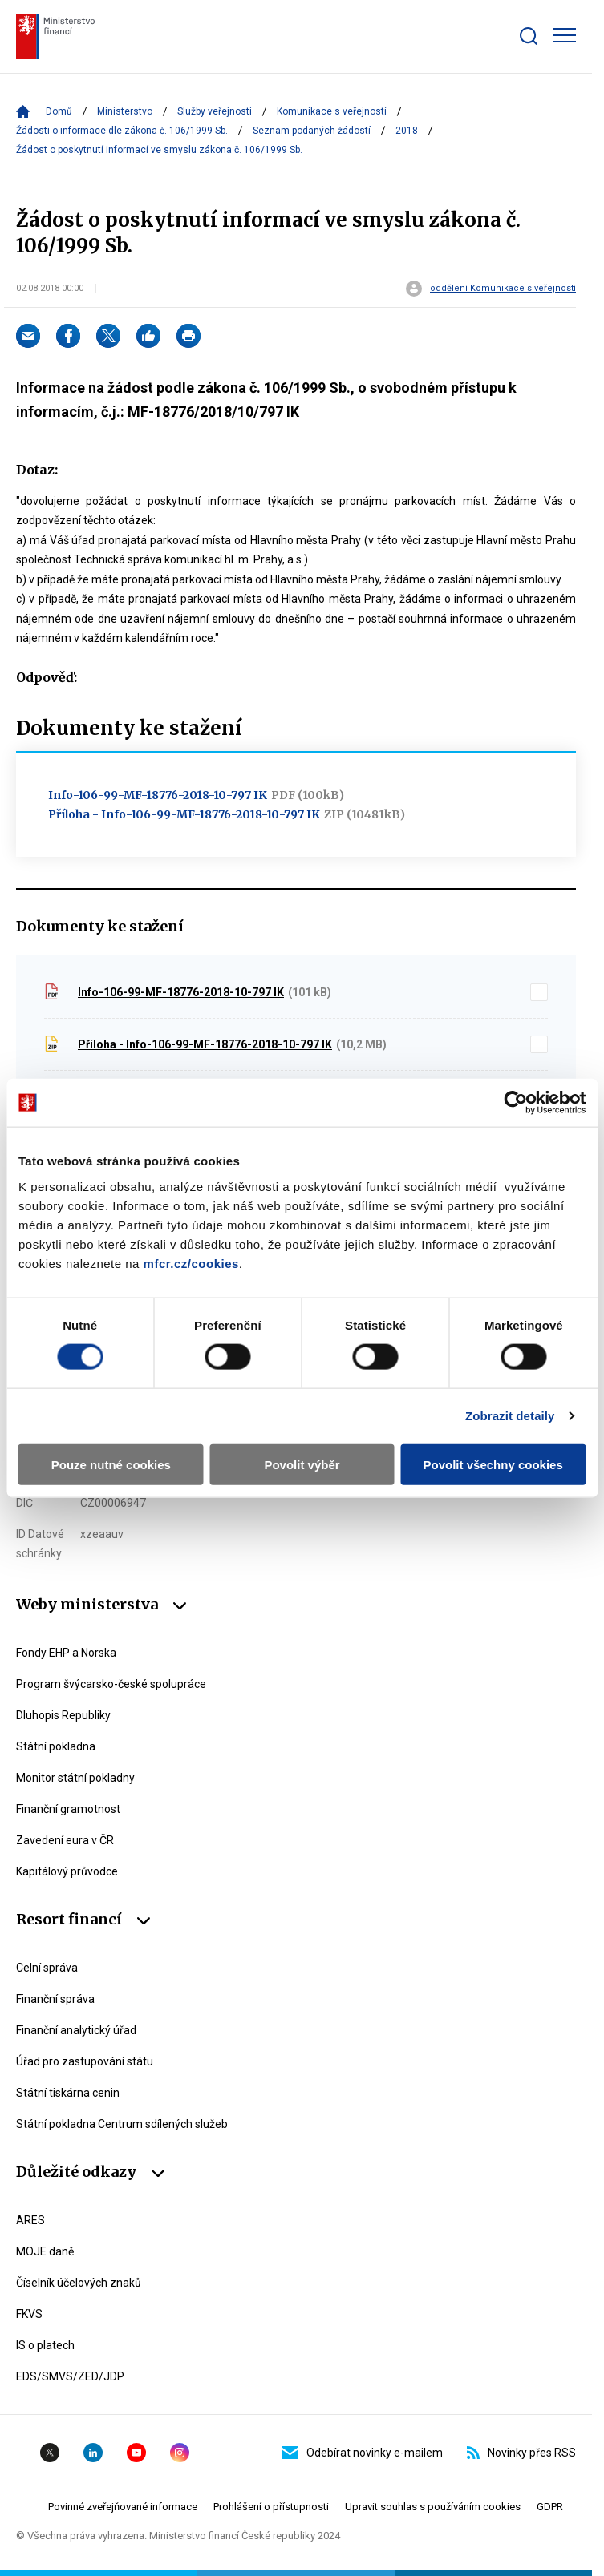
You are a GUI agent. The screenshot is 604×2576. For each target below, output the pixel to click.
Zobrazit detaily (510, 1416)
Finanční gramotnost (68, 1809)
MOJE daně (45, 2251)
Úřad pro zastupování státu (84, 2061)
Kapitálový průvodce (67, 1871)
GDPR (550, 2507)
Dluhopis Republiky (63, 1715)
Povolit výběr (301, 1464)
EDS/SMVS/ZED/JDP (70, 2376)
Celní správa (47, 1967)
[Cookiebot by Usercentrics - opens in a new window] (515, 1103)
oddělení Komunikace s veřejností (503, 288)
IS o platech (45, 2345)
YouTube (136, 2452)
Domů (59, 111)
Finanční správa (55, 1999)
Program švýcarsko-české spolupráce (111, 1684)
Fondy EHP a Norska (66, 1652)
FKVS (29, 2313)
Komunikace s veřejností (332, 111)
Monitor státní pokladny (75, 1777)
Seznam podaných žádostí (312, 130)
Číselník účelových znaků (78, 2282)
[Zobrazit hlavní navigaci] (564, 35)
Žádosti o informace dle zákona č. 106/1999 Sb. (122, 130)
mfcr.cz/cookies (191, 1263)
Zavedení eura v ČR (65, 1840)
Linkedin (93, 2452)
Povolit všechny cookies (493, 1464)
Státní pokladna (55, 1746)
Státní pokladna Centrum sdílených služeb (122, 2124)
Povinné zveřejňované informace (122, 2507)
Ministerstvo (124, 111)
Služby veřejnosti (214, 111)
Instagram (179, 2452)
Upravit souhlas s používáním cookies (433, 2507)
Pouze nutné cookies (111, 1464)
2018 (406, 130)
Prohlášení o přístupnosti (271, 2507)
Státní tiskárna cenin (68, 2092)
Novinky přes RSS (521, 2452)
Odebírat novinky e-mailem (362, 2452)
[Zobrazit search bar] (528, 36)
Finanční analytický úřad (76, 2030)
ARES (30, 2220)
